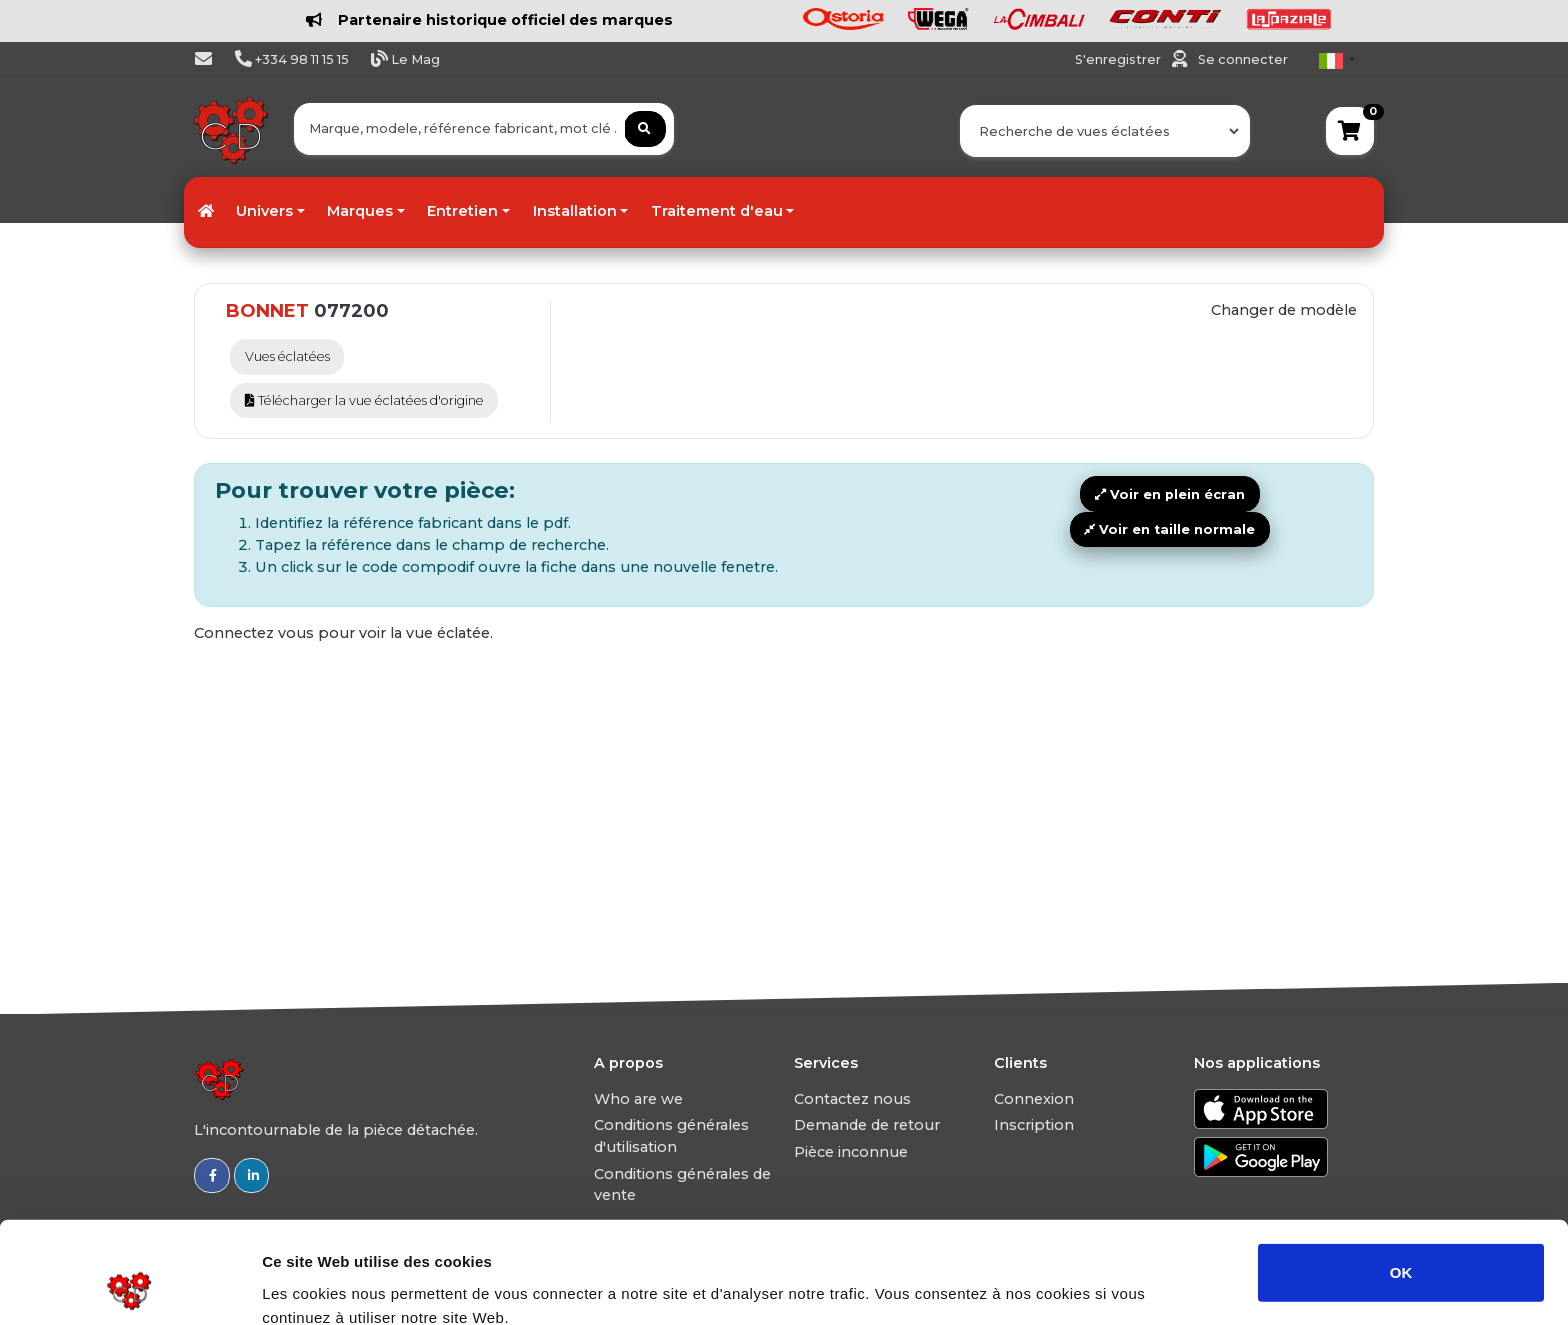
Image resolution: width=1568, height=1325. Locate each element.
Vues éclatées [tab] (287, 356)
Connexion (1034, 1099)
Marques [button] (360, 211)
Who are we (638, 1099)
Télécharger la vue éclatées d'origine (364, 400)
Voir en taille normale (1169, 529)
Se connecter (1243, 59)
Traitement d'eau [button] (717, 211)
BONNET (267, 311)
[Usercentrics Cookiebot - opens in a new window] (129, 1286)
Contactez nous (852, 1099)
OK (1401, 1176)
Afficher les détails (1101, 1285)
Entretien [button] (462, 211)
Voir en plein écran (1170, 494)
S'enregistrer (1119, 59)
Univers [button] (264, 211)
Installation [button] (575, 211)
